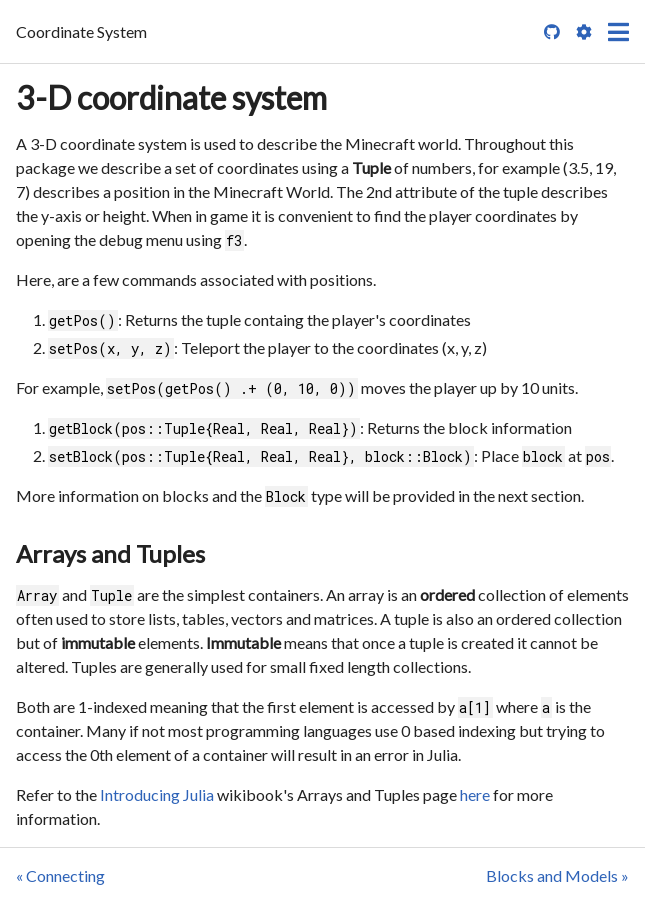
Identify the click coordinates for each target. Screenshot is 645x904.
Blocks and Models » (557, 875)
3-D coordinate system (171, 97)
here (475, 794)
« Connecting (60, 875)
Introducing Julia (157, 794)
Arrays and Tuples (110, 553)
